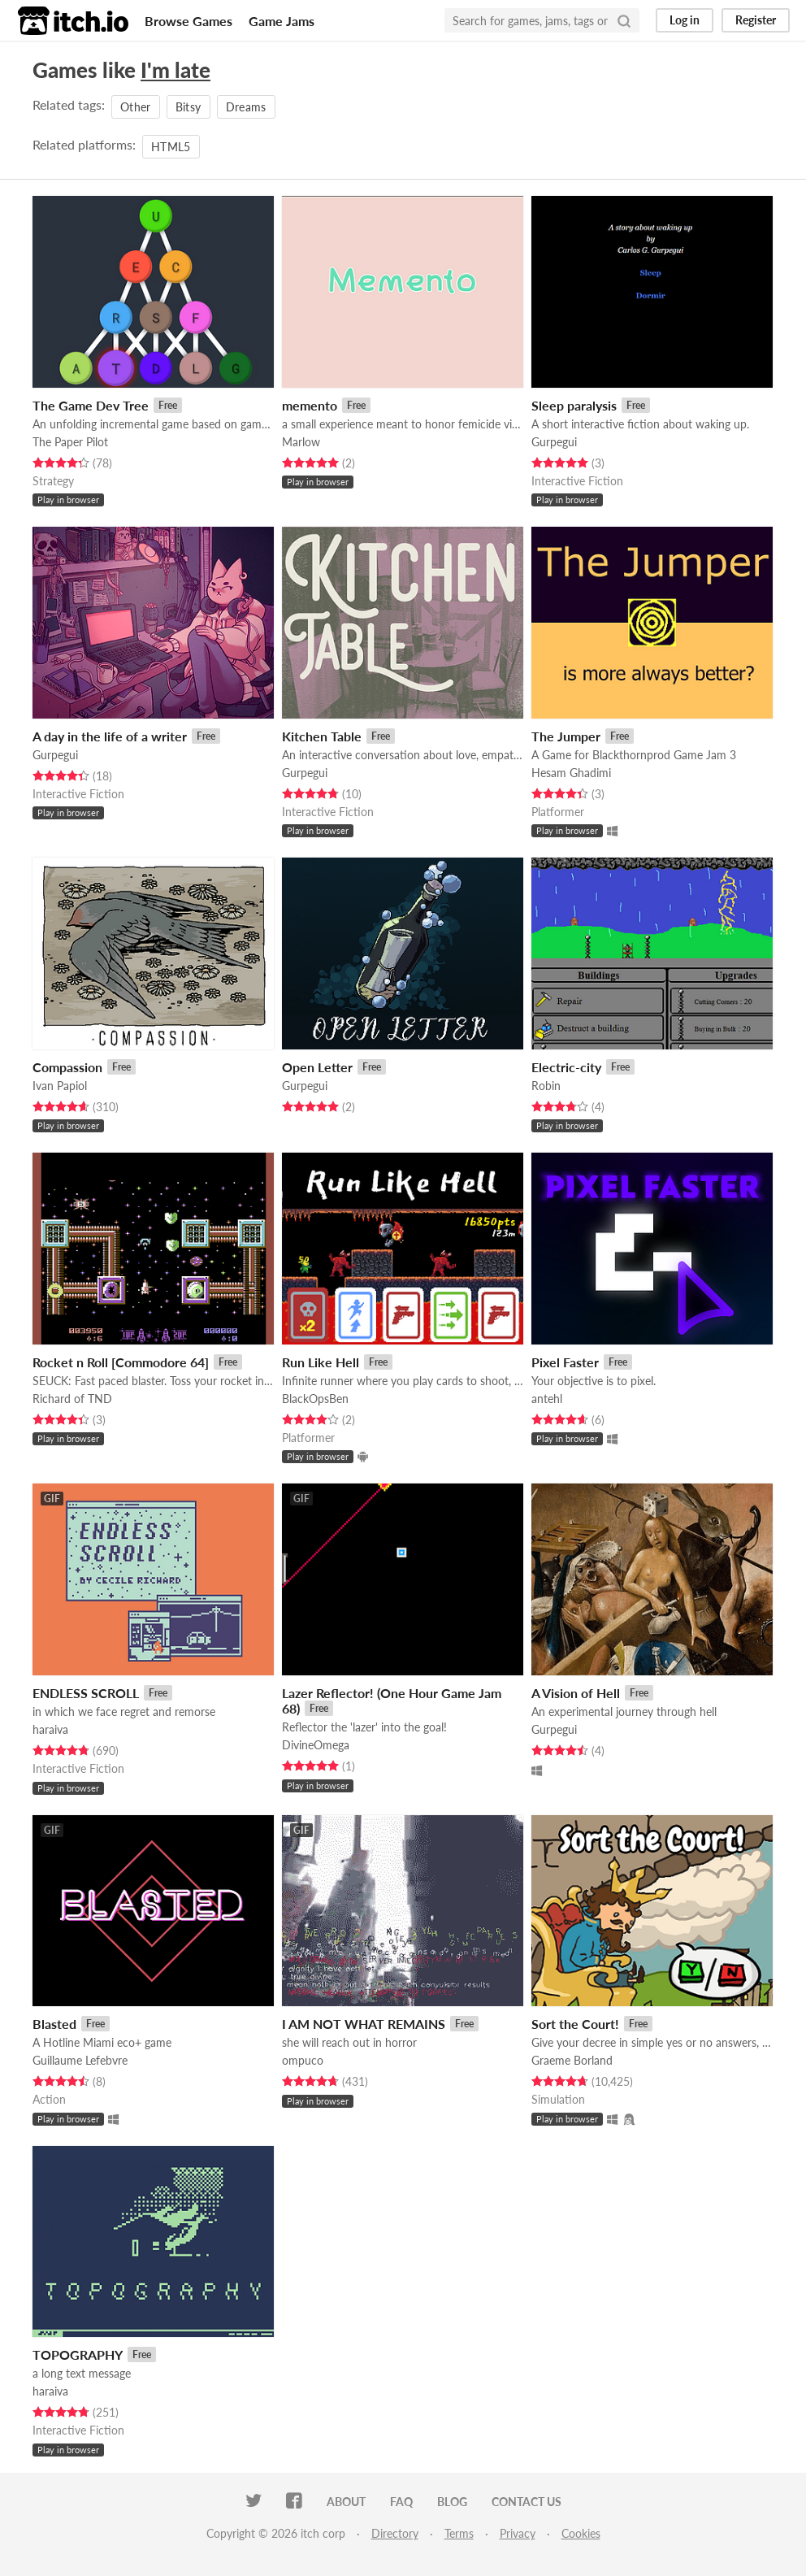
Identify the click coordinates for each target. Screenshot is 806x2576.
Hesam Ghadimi (571, 773)
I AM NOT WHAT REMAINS (363, 2023)
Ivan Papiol (59, 1086)
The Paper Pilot (70, 442)
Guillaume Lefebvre (80, 2060)
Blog (452, 2502)
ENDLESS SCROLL (85, 1693)
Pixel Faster (565, 1362)
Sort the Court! (575, 2023)
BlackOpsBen (315, 1398)
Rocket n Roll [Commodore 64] (120, 1362)
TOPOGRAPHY (77, 2354)
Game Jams (281, 20)
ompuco (302, 2060)
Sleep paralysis (574, 405)
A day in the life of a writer (109, 736)
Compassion (67, 1067)
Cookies (580, 2533)
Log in (685, 20)
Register (755, 20)
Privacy (517, 2533)
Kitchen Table (322, 736)
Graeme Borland (572, 2060)
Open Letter (317, 1067)
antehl (546, 1398)
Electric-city (566, 1067)
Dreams (246, 107)
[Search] (624, 20)
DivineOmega (315, 1745)
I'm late (175, 70)
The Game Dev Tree (90, 405)
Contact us (526, 2502)
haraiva (50, 1729)
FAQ (401, 2502)
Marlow (301, 442)
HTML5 (171, 147)
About (346, 2502)
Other (135, 107)
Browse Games (188, 20)
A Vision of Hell (575, 1693)
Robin (546, 1086)
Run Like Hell (320, 1362)
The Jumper (565, 736)
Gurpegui (554, 442)
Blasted (54, 2023)
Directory (394, 2533)
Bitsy (189, 107)
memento (309, 405)
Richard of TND (72, 1398)
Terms (459, 2533)
